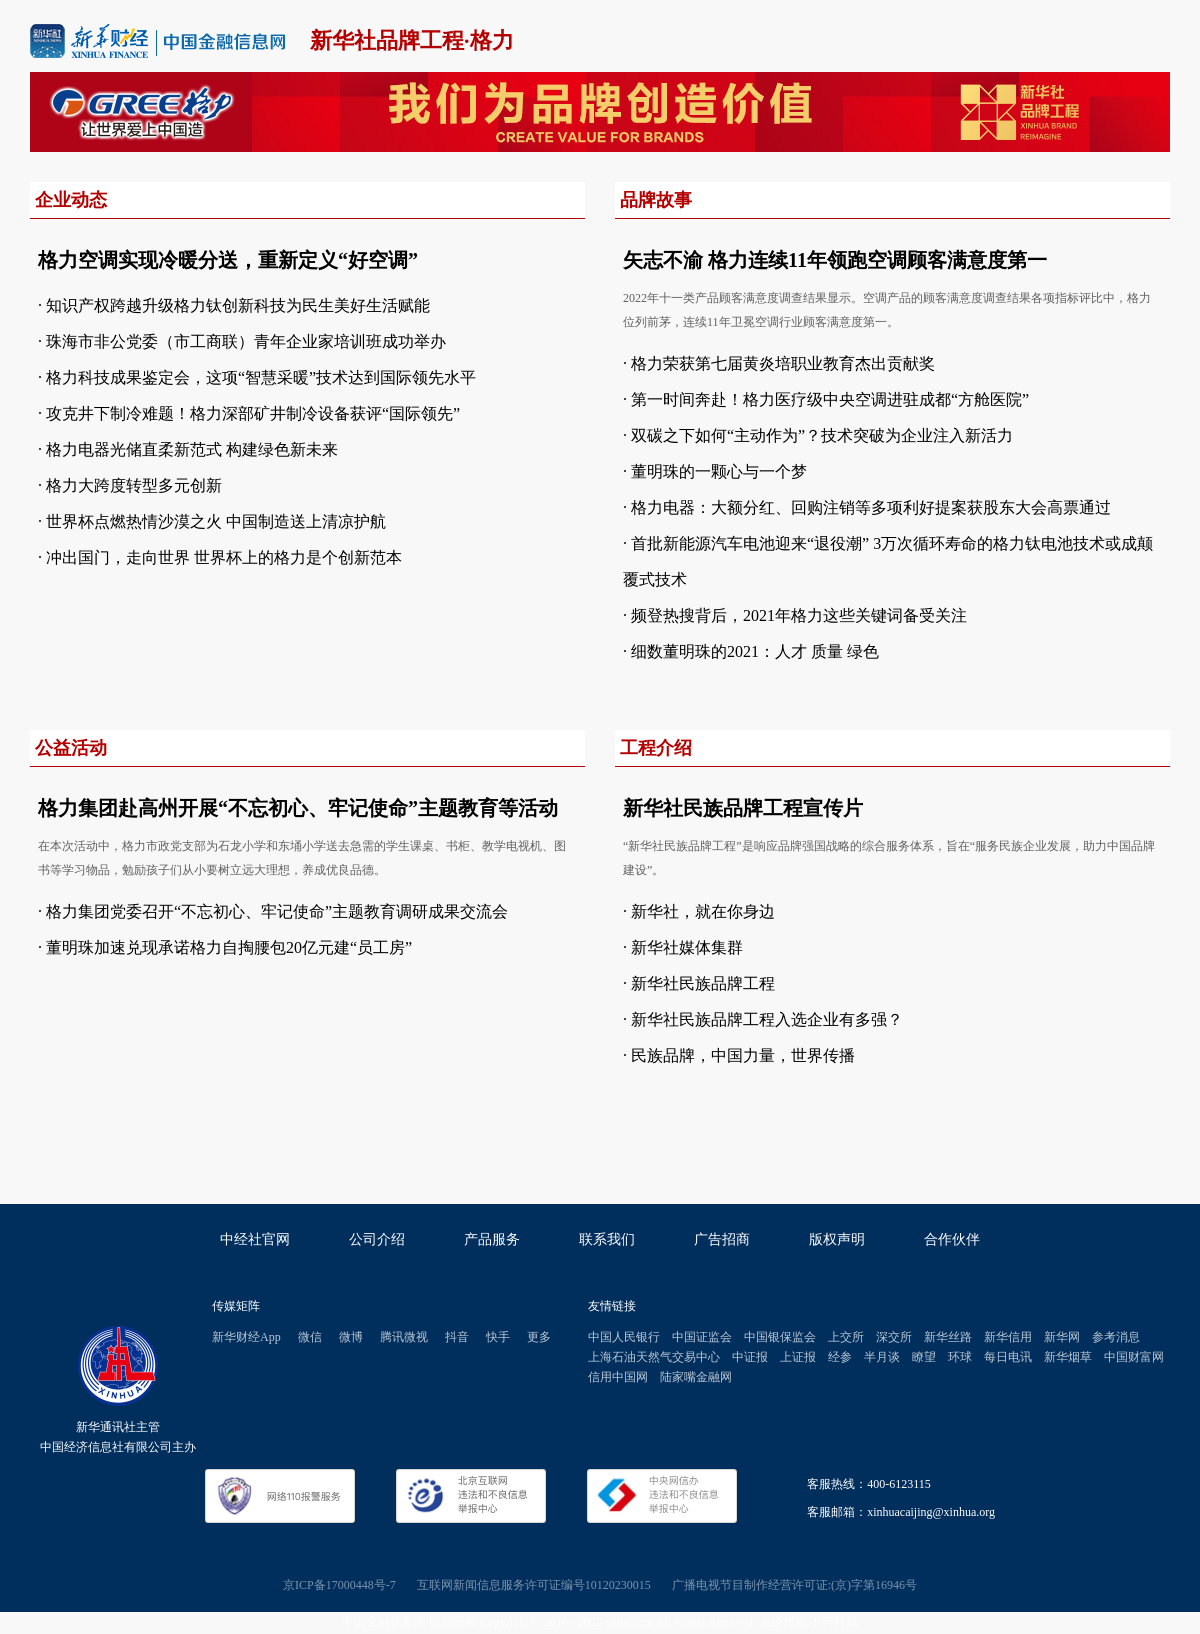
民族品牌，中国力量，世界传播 (743, 1055)
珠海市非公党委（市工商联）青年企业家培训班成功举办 (246, 341)
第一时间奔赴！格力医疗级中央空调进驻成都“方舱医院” (830, 399)
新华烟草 (1068, 1357)
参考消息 (1116, 1337)
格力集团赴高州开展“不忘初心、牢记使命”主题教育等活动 (298, 808)
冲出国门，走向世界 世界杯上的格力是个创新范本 (224, 557)
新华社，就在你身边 (703, 911)
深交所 (894, 1337)
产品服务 (492, 1239)
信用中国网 (618, 1377)
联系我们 (607, 1239)
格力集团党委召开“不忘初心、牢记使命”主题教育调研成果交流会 (277, 911)
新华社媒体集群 (687, 947)
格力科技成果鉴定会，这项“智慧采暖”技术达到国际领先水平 (261, 377)
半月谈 (882, 1357)
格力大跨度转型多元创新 (134, 485)
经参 (840, 1357)
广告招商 (722, 1239)
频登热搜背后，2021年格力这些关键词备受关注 (799, 615)
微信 (310, 1337)
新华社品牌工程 (387, 40)
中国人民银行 (624, 1337)
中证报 (750, 1357)
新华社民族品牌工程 (703, 983)
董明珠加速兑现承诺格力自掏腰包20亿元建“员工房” (229, 947)
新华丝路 (948, 1337)
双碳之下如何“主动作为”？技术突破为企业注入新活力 (822, 435)
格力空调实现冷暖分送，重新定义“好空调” (228, 260)
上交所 (846, 1337)
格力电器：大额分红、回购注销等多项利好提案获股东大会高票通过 (871, 507)
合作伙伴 (952, 1239)
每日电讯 (1008, 1357)
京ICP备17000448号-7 (339, 1585)
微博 (351, 1337)
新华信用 (1008, 1337)
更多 (539, 1337)
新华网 (1062, 1337)
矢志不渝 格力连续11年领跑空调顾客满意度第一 (835, 260)
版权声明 (837, 1239)
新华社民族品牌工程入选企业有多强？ (767, 1019)
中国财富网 (1134, 1357)
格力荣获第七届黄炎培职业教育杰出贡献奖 (783, 363)
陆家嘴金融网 (696, 1377)
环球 (960, 1357)
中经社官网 (255, 1239)
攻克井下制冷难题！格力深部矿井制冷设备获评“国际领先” (253, 413)
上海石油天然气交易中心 (654, 1357)
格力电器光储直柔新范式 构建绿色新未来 (192, 449)
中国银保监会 (780, 1337)
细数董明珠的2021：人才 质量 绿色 (755, 651)
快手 (498, 1337)
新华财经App (246, 1337)
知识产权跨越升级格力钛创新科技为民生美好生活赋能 (238, 305)
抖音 (457, 1337)
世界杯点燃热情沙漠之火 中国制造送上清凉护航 (216, 521)
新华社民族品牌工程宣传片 (743, 808)
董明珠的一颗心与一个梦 (719, 471)
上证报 (798, 1357)
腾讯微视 (404, 1337)
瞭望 (924, 1357)
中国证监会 (702, 1337)
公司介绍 (377, 1239)
